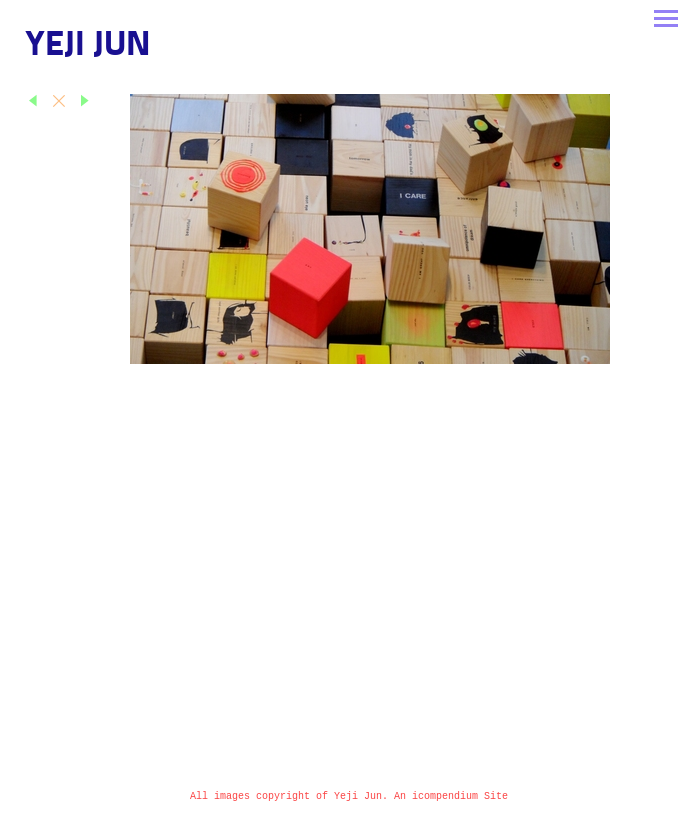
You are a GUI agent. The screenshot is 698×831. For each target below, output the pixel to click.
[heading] (88, 52)
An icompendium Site (451, 796)
